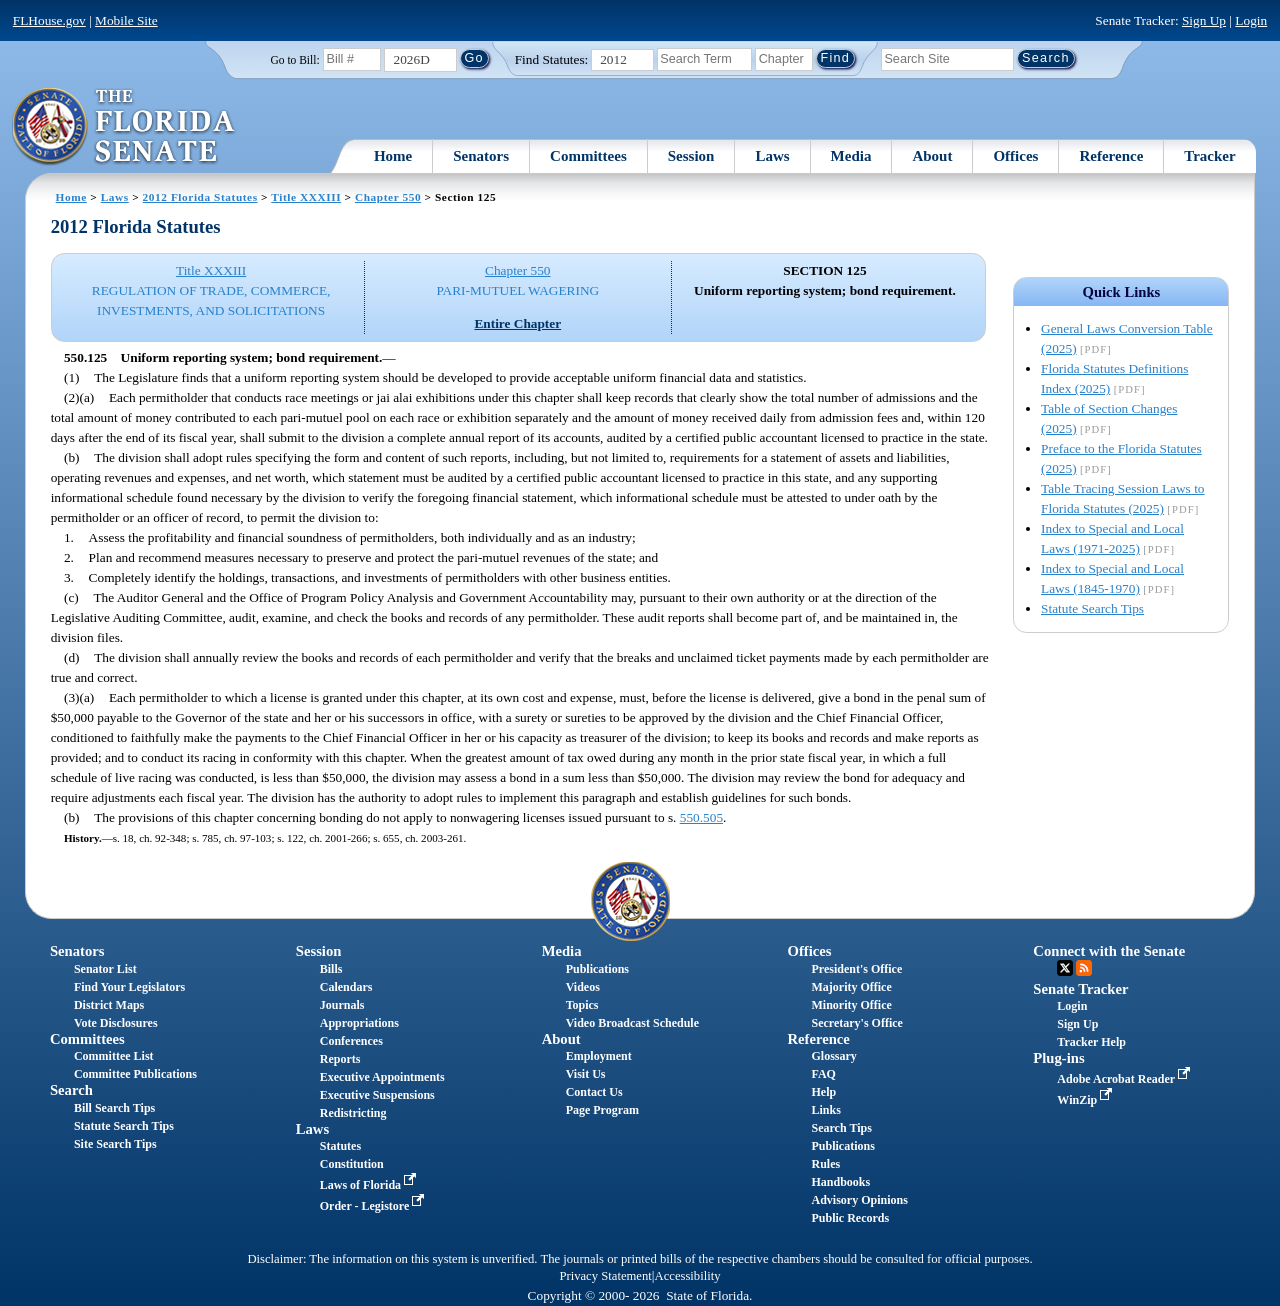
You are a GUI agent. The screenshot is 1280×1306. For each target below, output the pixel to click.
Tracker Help (1091, 1042)
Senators (481, 156)
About (932, 156)
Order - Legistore (374, 1206)
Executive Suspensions (377, 1095)
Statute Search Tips (1092, 608)
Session (691, 156)
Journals (342, 1005)
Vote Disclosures (116, 1023)
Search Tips (841, 1128)
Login (1251, 20)
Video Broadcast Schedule (632, 1023)
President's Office (856, 969)
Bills (331, 969)
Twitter (1065, 968)
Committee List (114, 1056)
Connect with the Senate (1109, 951)
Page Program (602, 1110)
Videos (583, 987)
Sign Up (1204, 20)
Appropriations (359, 1023)
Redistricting (353, 1113)
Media (851, 156)
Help (823, 1092)
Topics (582, 1005)
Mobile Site (126, 20)
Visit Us (586, 1074)
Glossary (833, 1056)
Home (393, 156)
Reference (1111, 156)
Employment (599, 1056)
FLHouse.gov (49, 20)
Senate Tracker (1080, 989)
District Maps (109, 1005)
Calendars (346, 987)
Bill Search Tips (114, 1108)
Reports (340, 1059)
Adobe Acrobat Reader (1125, 1079)
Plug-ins (1058, 1058)
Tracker (1209, 156)
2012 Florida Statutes (200, 197)
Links (825, 1110)
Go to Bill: (294, 60)
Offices (1015, 156)
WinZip (1086, 1100)
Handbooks (840, 1182)
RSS (1084, 968)
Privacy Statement (605, 1276)
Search (71, 1090)
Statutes (340, 1146)
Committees (588, 156)
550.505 (701, 817)
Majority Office (851, 987)
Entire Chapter (517, 323)
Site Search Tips (115, 1144)
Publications (597, 969)
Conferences (351, 1041)
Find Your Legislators (129, 987)
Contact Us (594, 1092)
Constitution (352, 1164)
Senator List (105, 969)
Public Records (850, 1218)
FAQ (823, 1074)
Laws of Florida (370, 1185)
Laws (772, 156)
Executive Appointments (382, 1077)
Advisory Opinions (859, 1200)
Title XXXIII (306, 197)
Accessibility (688, 1276)
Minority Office (851, 1005)
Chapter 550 (388, 197)
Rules (825, 1164)
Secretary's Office (856, 1023)
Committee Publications (135, 1074)
